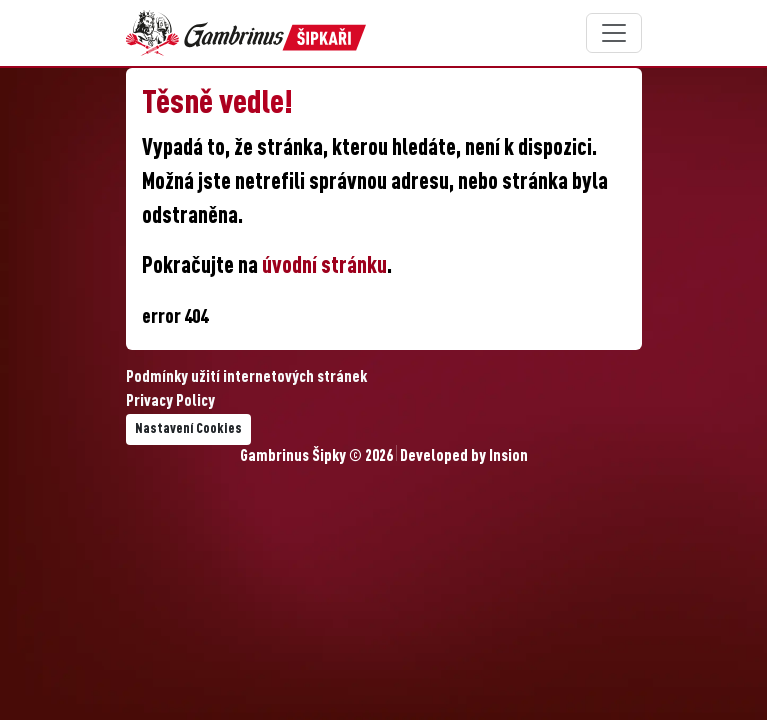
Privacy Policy (170, 402)
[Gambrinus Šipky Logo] (246, 33)
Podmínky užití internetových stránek (246, 378)
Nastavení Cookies (188, 429)
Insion (508, 457)
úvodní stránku (324, 267)
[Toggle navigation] (614, 33)
